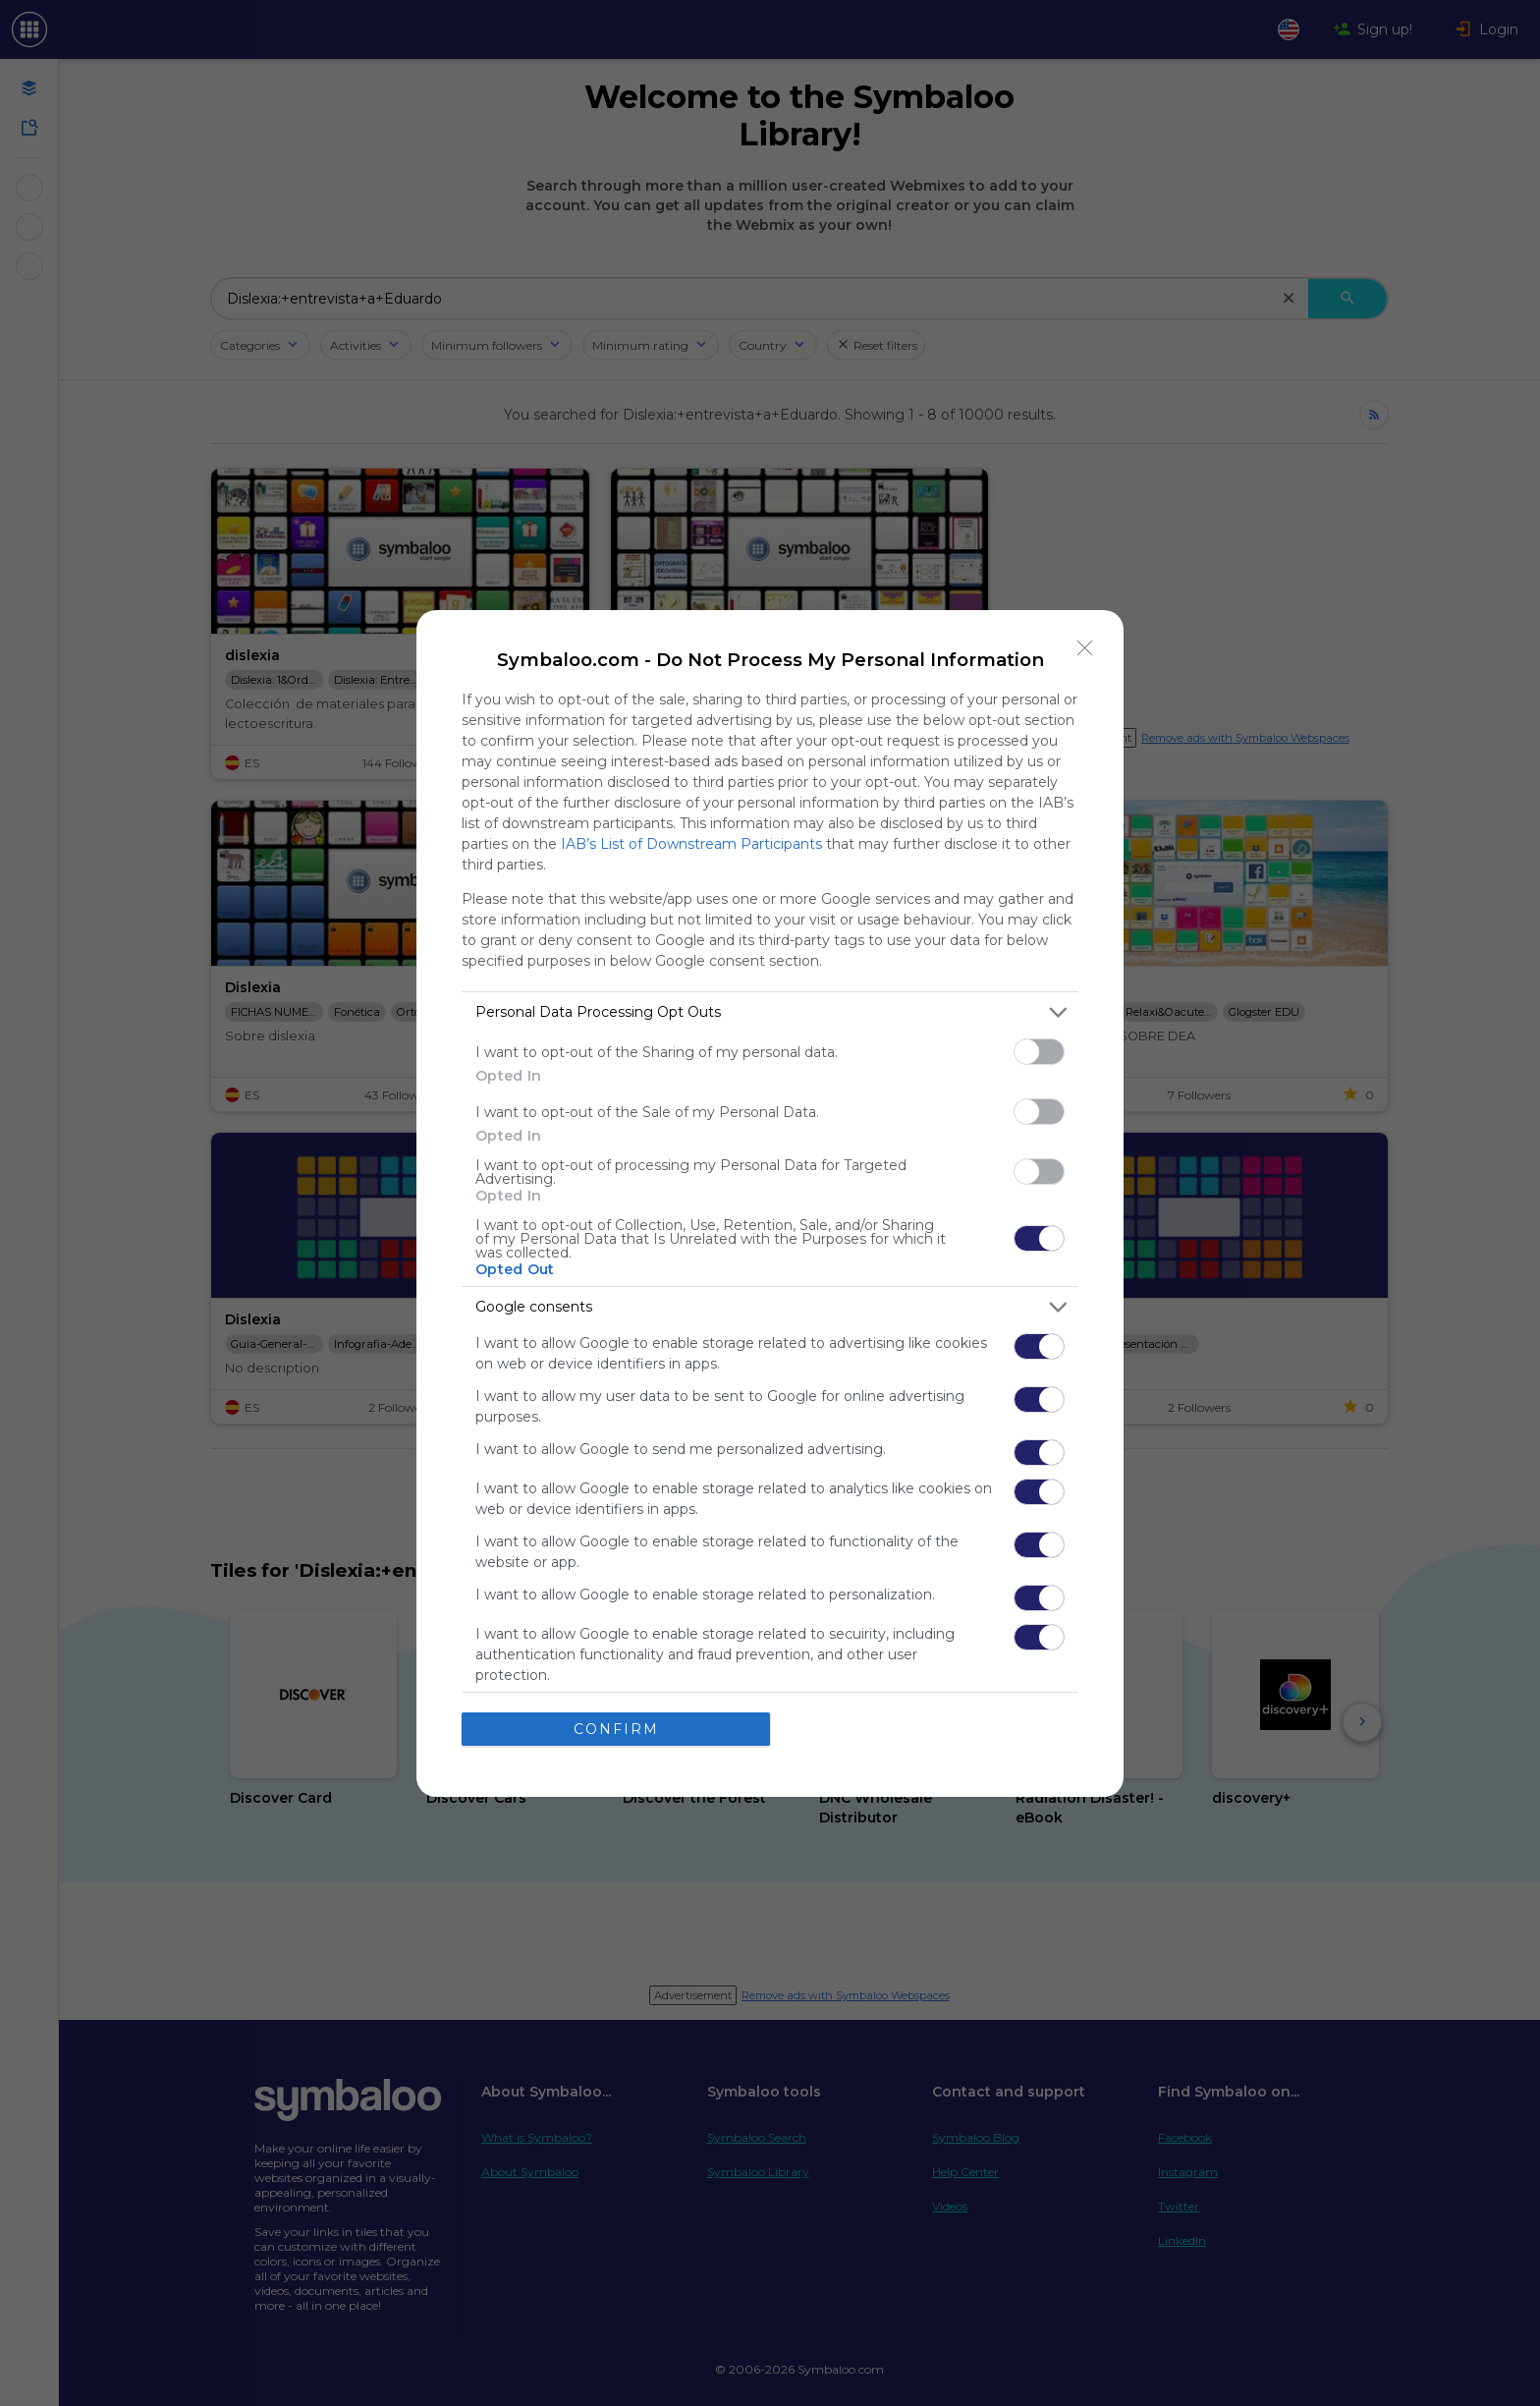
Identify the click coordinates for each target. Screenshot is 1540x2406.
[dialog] (770, 1203)
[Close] (1085, 648)
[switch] (1039, 1051)
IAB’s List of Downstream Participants (691, 844)
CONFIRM (616, 1729)
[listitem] (770, 1012)
